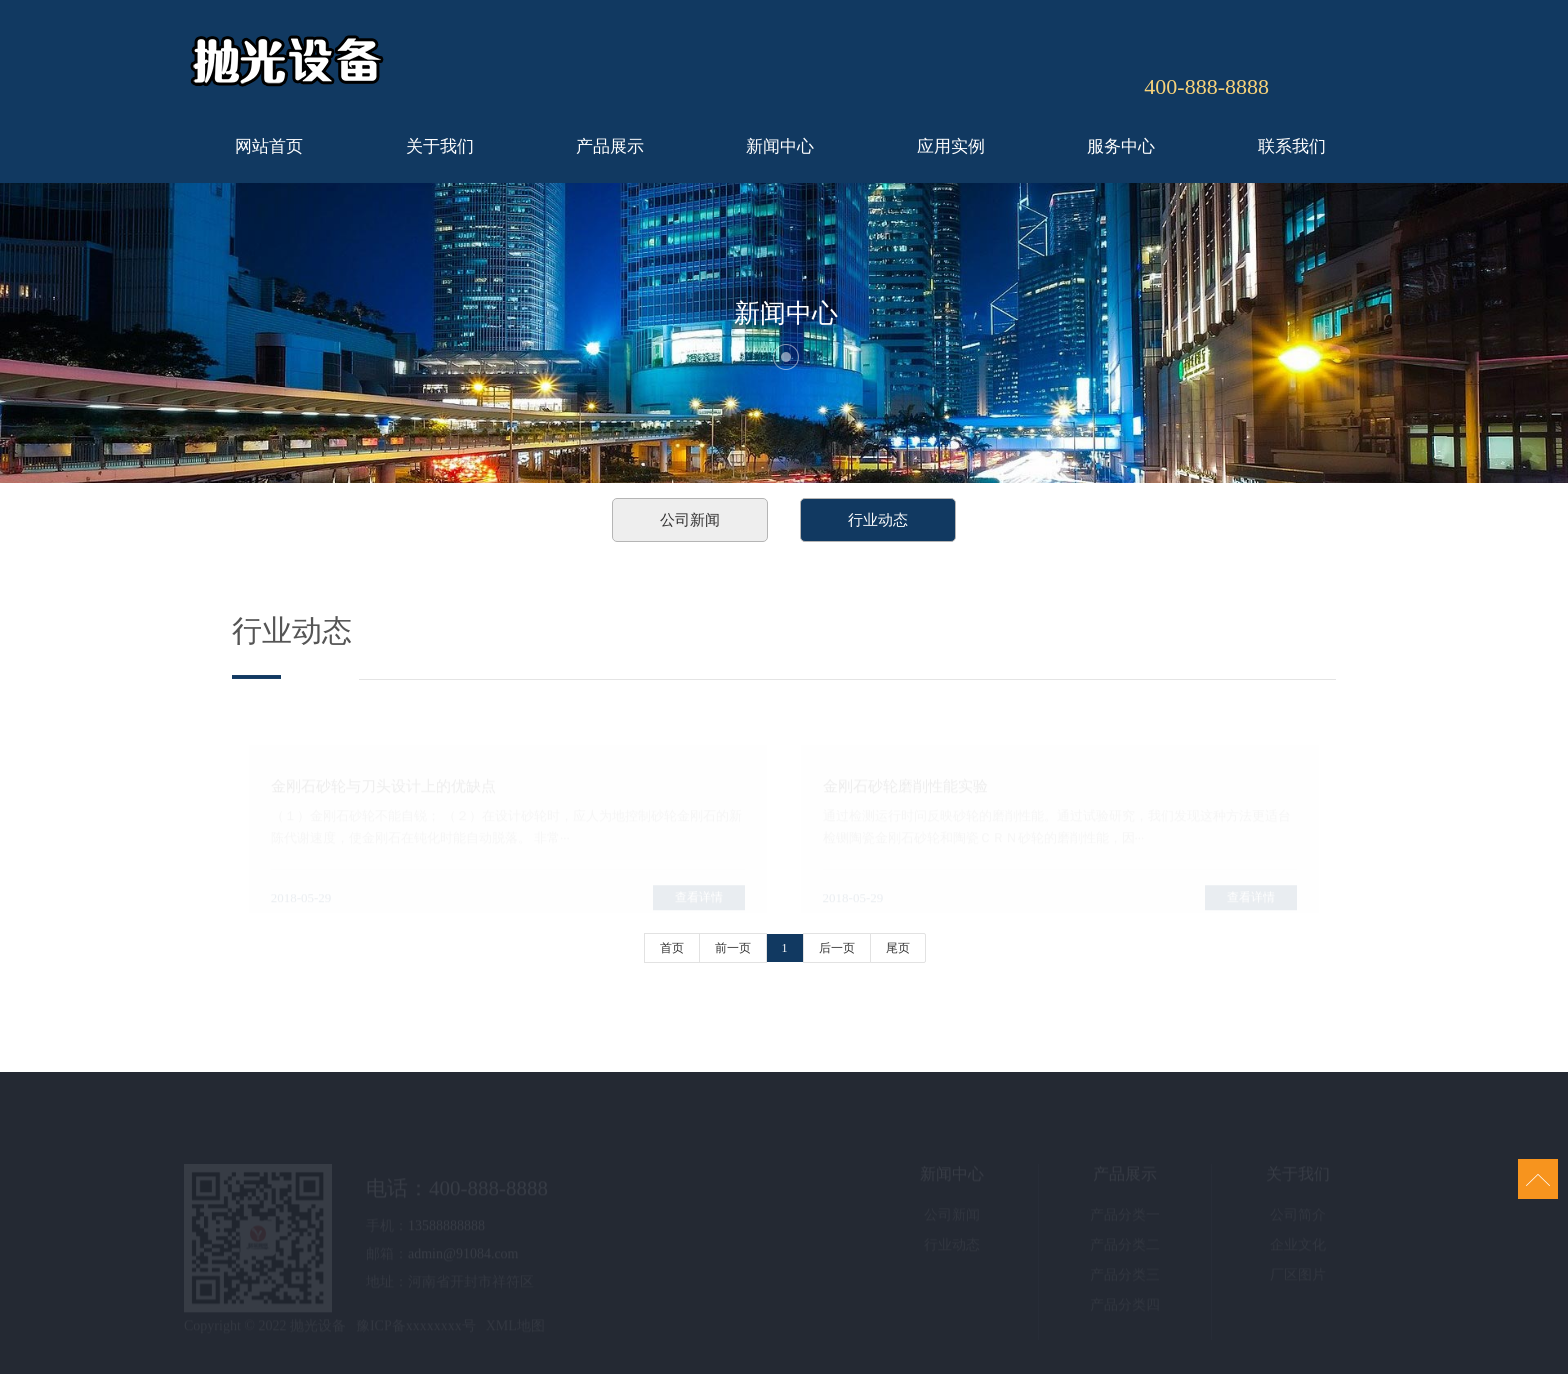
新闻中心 (780, 146)
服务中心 (1121, 146)
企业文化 (1298, 1248)
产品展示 (610, 146)
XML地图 (515, 1329)
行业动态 (878, 520)
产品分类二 (1125, 1248)
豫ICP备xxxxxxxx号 (416, 1329)
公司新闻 (690, 520)
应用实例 (951, 146)
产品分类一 (1125, 1218)
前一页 (733, 948)
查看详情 (699, 900)
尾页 (898, 948)
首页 (672, 948)
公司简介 (1298, 1218)
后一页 (837, 948)
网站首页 (269, 146)
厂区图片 (1298, 1278)
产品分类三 (1125, 1278)
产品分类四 (1125, 1308)
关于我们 (440, 146)
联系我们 (1292, 146)
